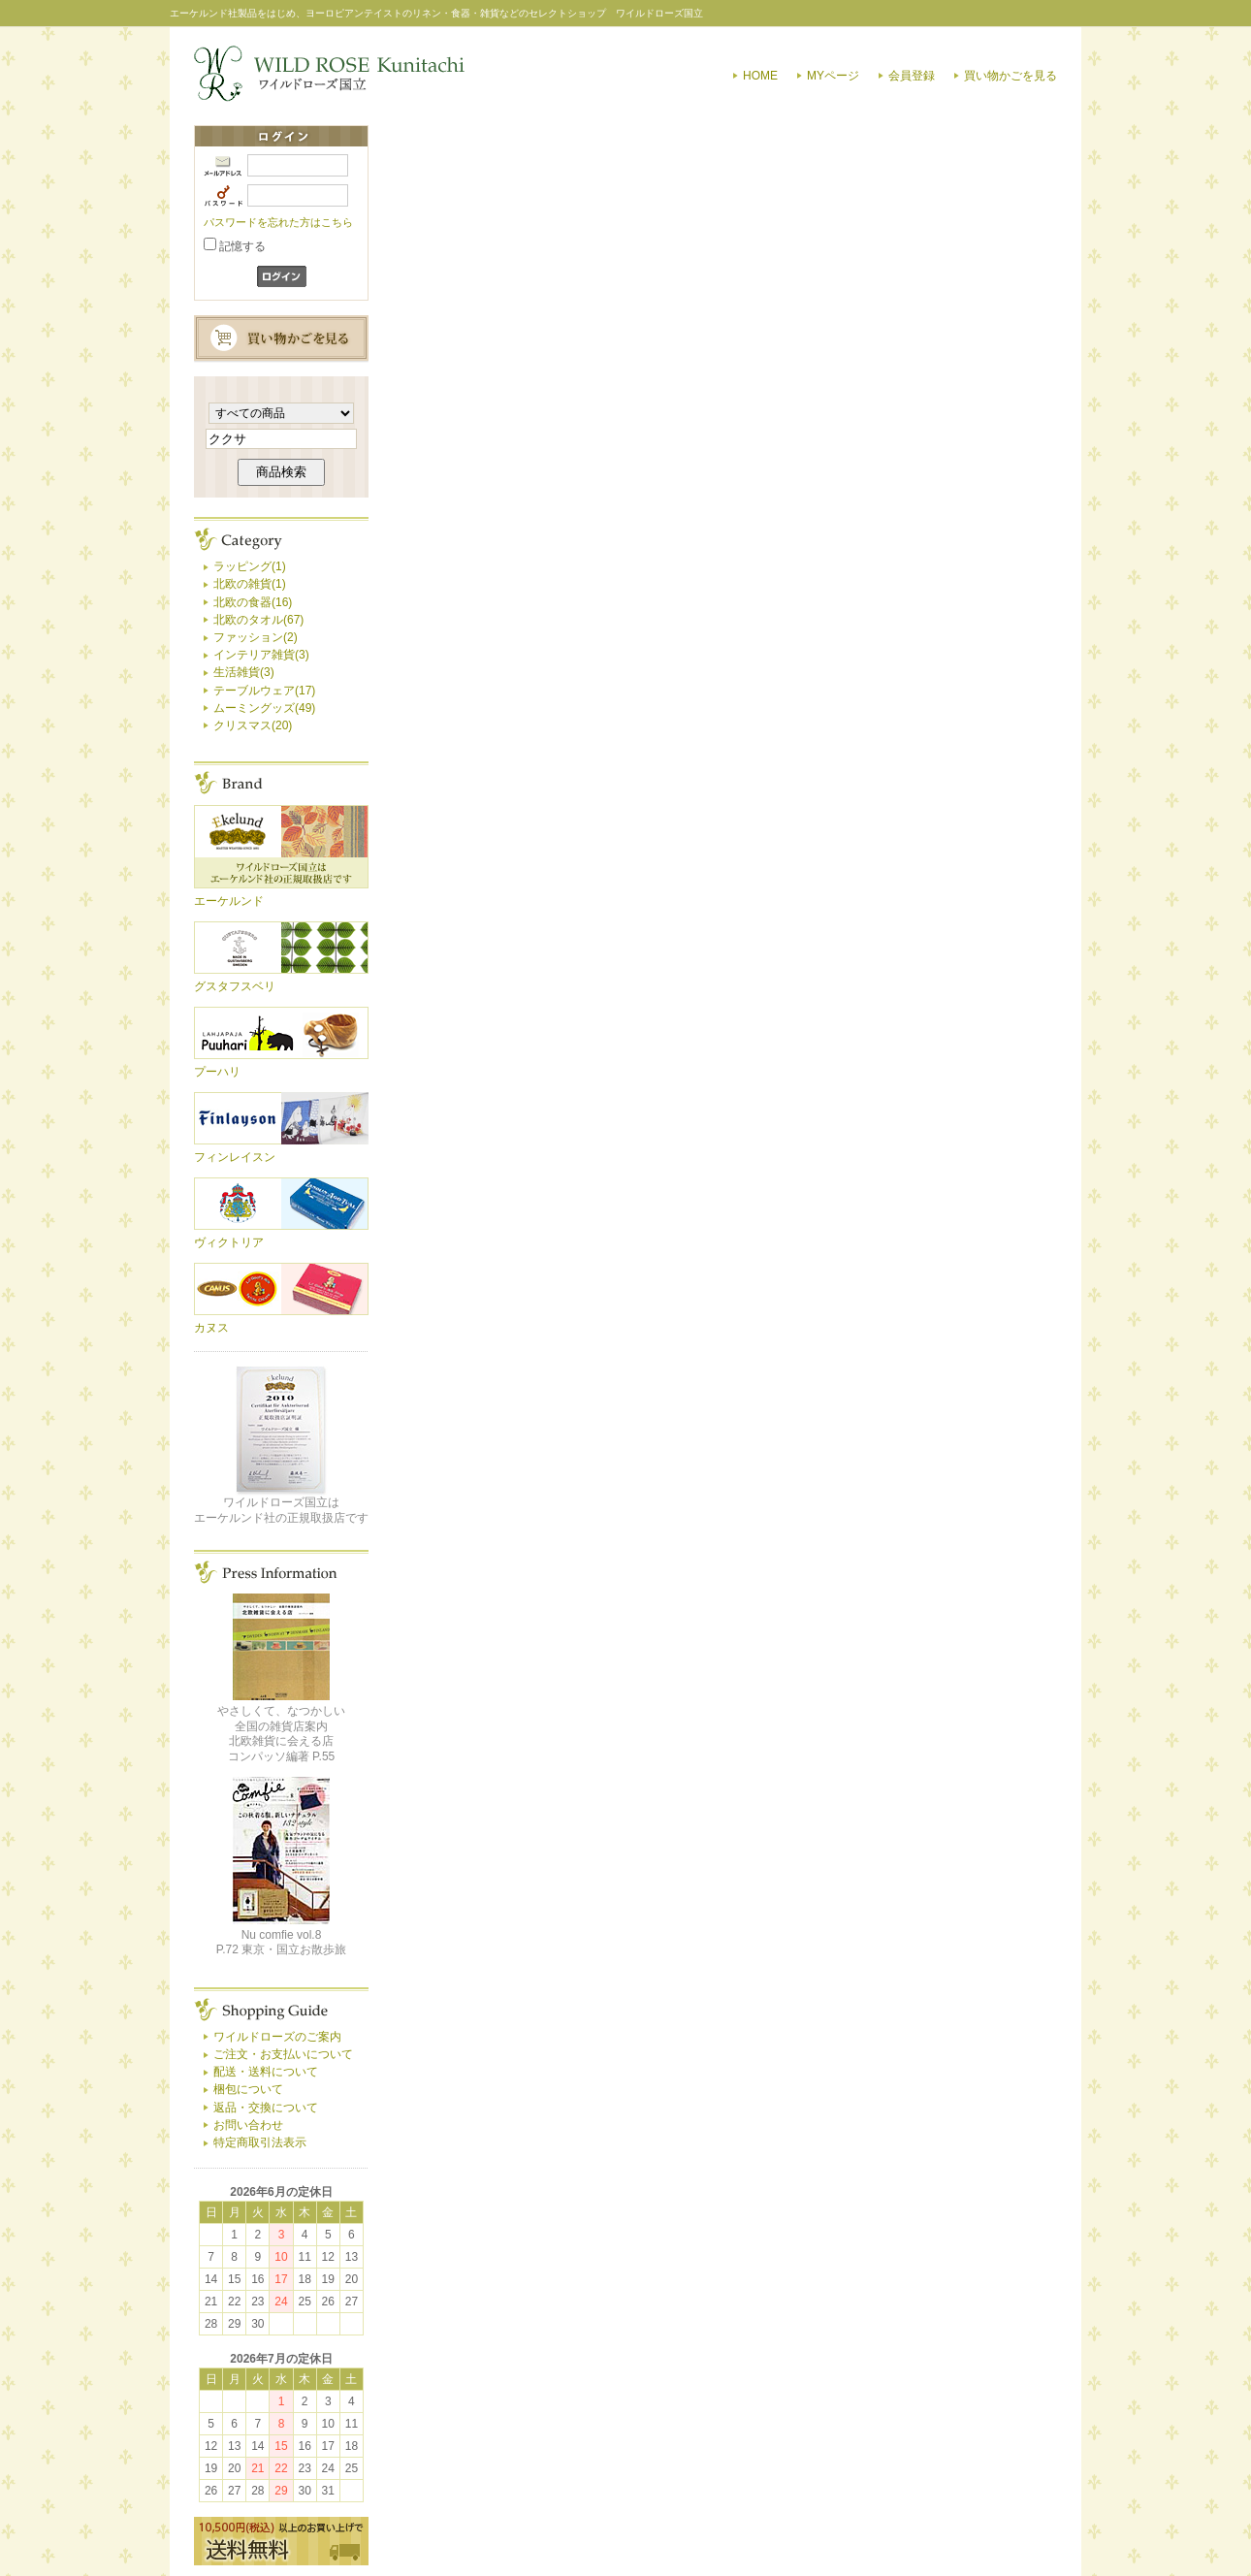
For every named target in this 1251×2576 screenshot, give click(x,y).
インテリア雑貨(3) (261, 654)
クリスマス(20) (252, 725)
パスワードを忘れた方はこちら (278, 222)
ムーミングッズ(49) (264, 708)
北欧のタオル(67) (258, 620)
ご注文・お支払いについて (283, 2054)
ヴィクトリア (229, 1242)
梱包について (248, 2089)
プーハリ (217, 1072)
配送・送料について (265, 2071)
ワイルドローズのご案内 (277, 2037)
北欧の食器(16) (252, 602)
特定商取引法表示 (259, 2142)
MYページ (833, 75)
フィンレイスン (234, 1157)
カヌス (211, 1328)
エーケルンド (229, 901)
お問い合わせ (248, 2125)
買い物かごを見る (1010, 75)
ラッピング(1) (249, 566)
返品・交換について (265, 2107)
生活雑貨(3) (243, 672)
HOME (760, 75)
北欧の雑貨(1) (249, 584)
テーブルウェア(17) (264, 690)
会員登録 (911, 75)
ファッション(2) (255, 637)
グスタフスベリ (234, 986)
